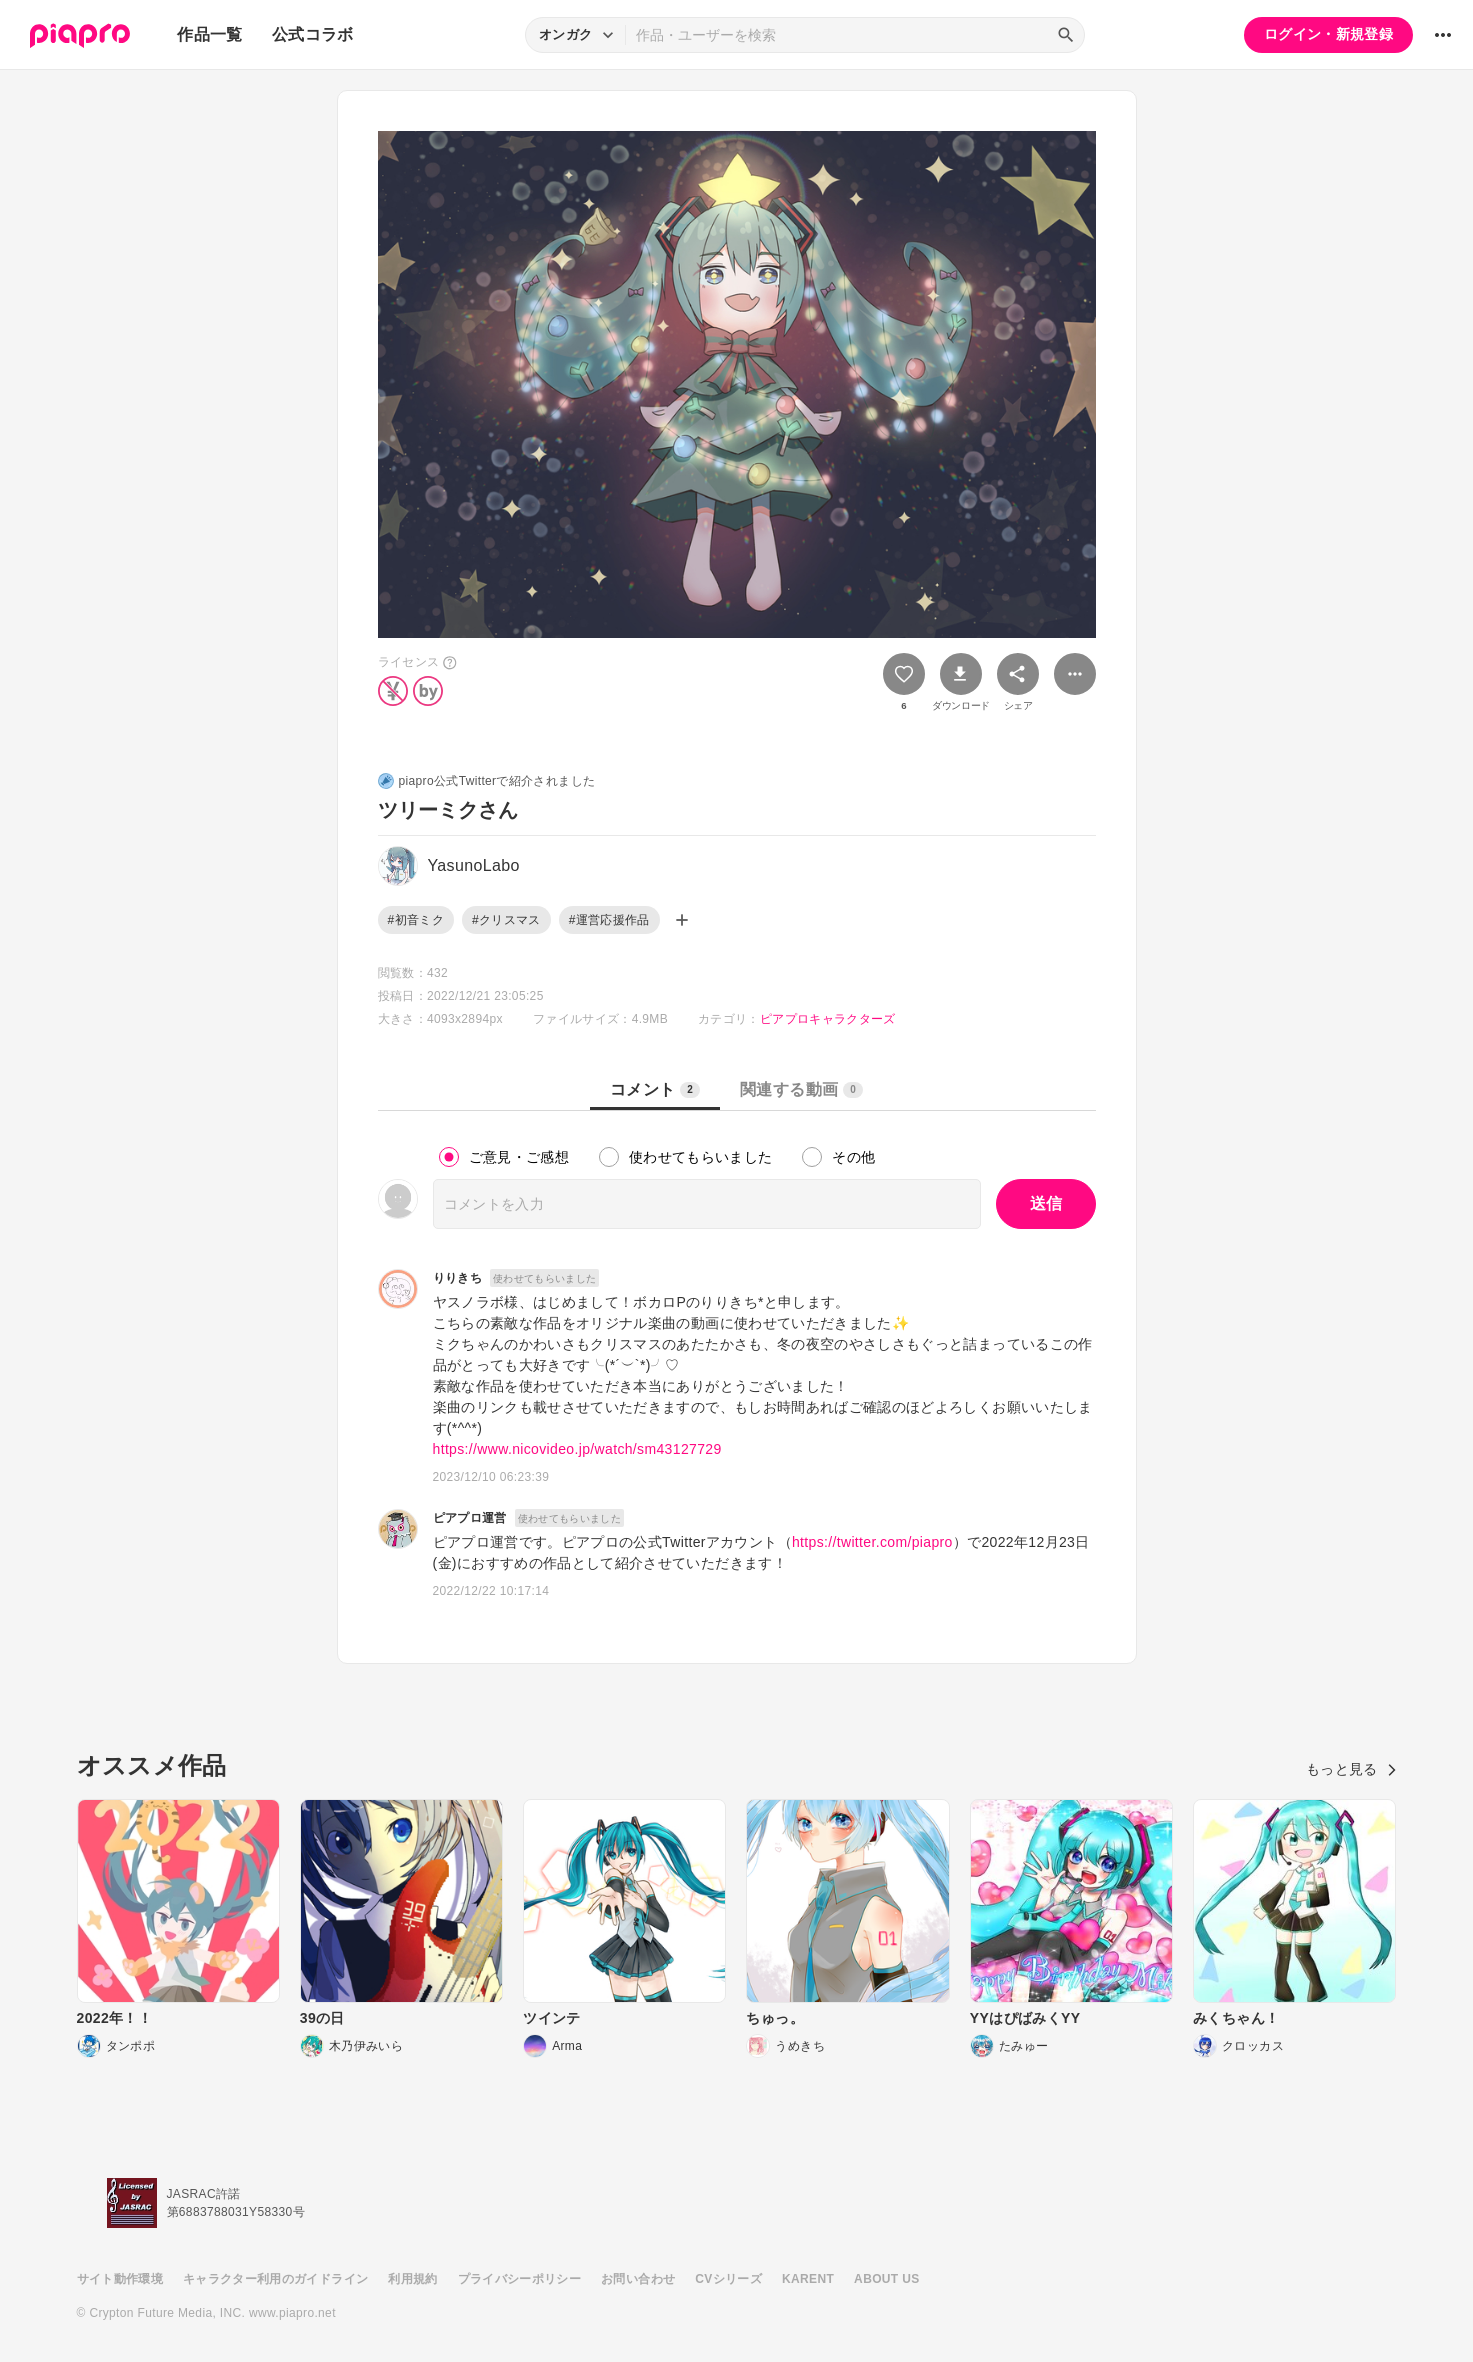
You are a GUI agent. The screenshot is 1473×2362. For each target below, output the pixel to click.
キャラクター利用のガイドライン (275, 2279)
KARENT (808, 2279)
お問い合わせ (638, 2279)
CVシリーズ (728, 2279)
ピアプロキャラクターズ (828, 1019)
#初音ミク (416, 920)
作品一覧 (209, 34)
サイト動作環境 (120, 2279)
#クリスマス (506, 920)
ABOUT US (886, 2279)
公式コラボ (313, 34)
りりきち (457, 1278)
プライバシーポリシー (520, 2279)
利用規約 (412, 2279)
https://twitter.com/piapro (872, 1542)
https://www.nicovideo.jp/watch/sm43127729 (577, 1449)
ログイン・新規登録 (1328, 34)
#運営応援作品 (609, 920)
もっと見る (1351, 1769)
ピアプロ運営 (470, 1518)
